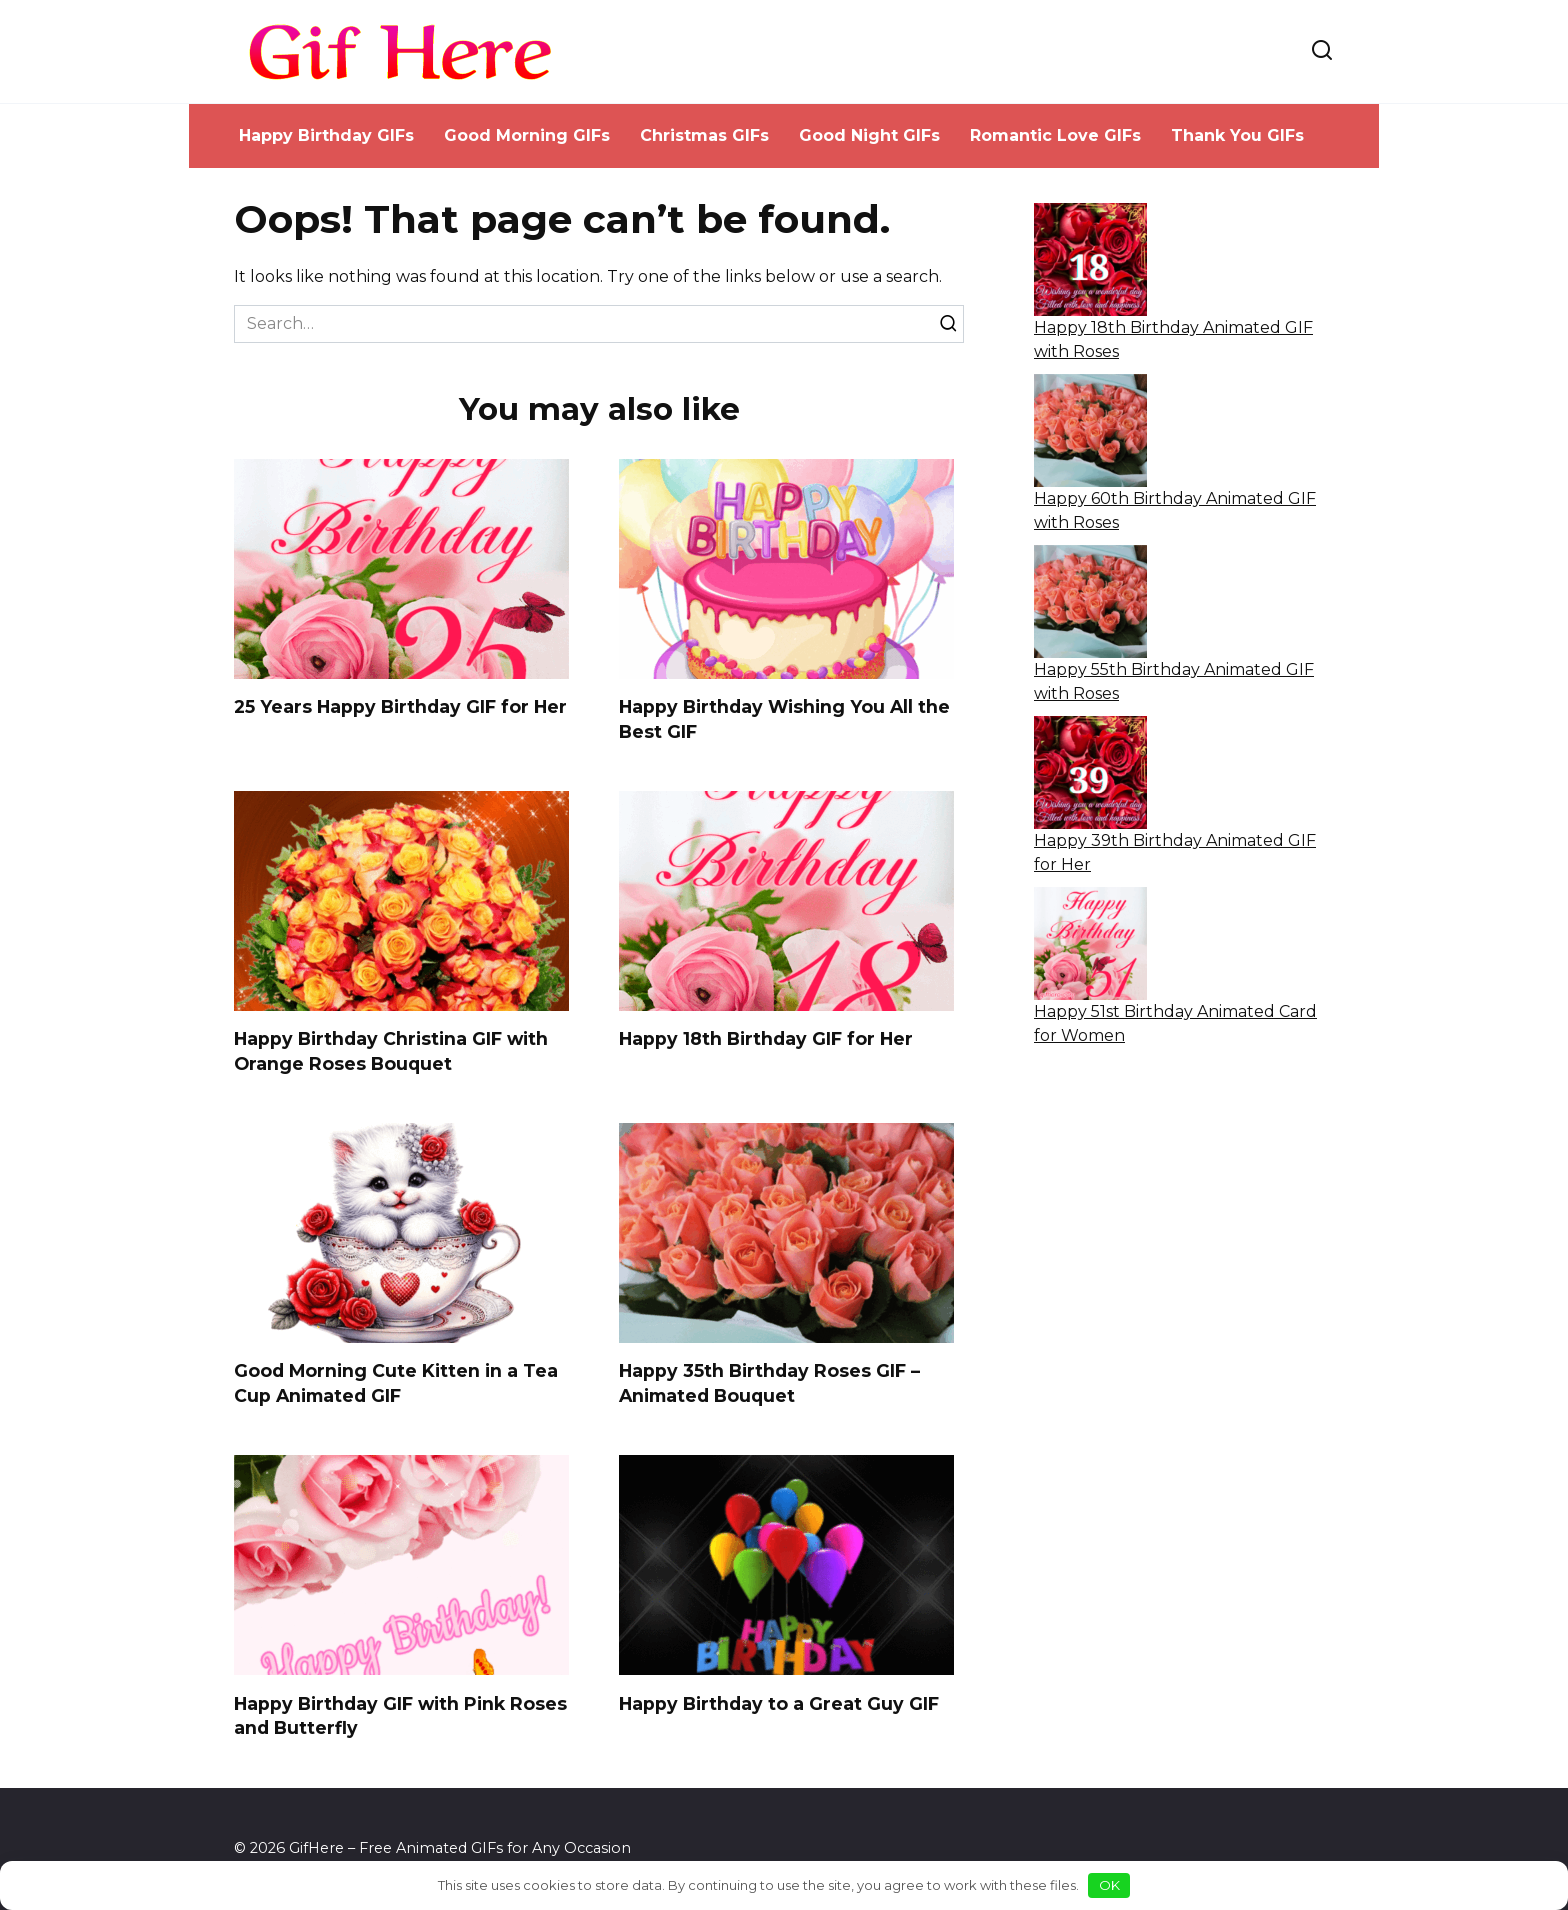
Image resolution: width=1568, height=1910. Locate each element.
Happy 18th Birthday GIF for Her (766, 1038)
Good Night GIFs (869, 135)
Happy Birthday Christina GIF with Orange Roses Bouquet (391, 1051)
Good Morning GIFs (527, 135)
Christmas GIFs (704, 135)
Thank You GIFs (1237, 135)
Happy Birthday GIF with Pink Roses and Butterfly (400, 1716)
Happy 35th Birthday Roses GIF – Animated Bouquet (769, 1384)
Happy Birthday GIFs (326, 135)
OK (1109, 1885)
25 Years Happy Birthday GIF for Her (400, 706)
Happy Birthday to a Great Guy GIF (779, 1703)
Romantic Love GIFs (1055, 135)
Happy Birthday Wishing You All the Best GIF (784, 719)
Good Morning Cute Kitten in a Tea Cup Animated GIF (396, 1384)
